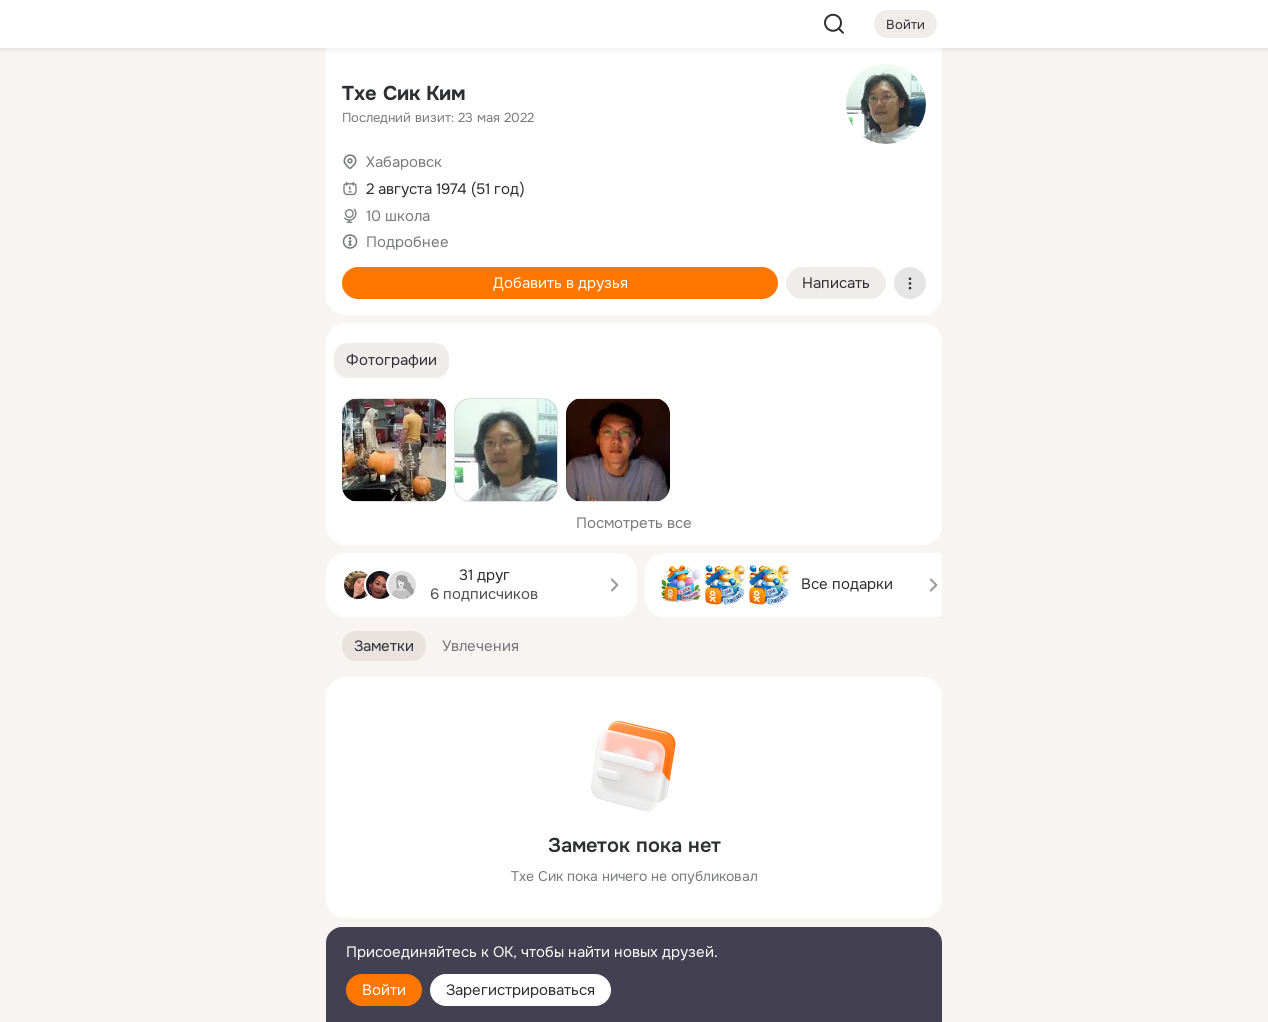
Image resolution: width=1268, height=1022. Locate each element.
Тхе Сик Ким (404, 93)
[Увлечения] (178, 96)
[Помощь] (90, 360)
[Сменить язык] (178, 910)
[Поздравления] (178, 272)
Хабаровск (404, 162)
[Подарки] (90, 272)
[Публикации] (90, 184)
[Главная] (90, 96)
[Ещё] (178, 867)
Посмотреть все (634, 523)
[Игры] (266, 272)
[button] (391, 360)
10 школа (398, 216)
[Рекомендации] (178, 360)
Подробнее (407, 242)
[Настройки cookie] (178, 995)
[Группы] (266, 96)
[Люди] (178, 184)
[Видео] (266, 184)
